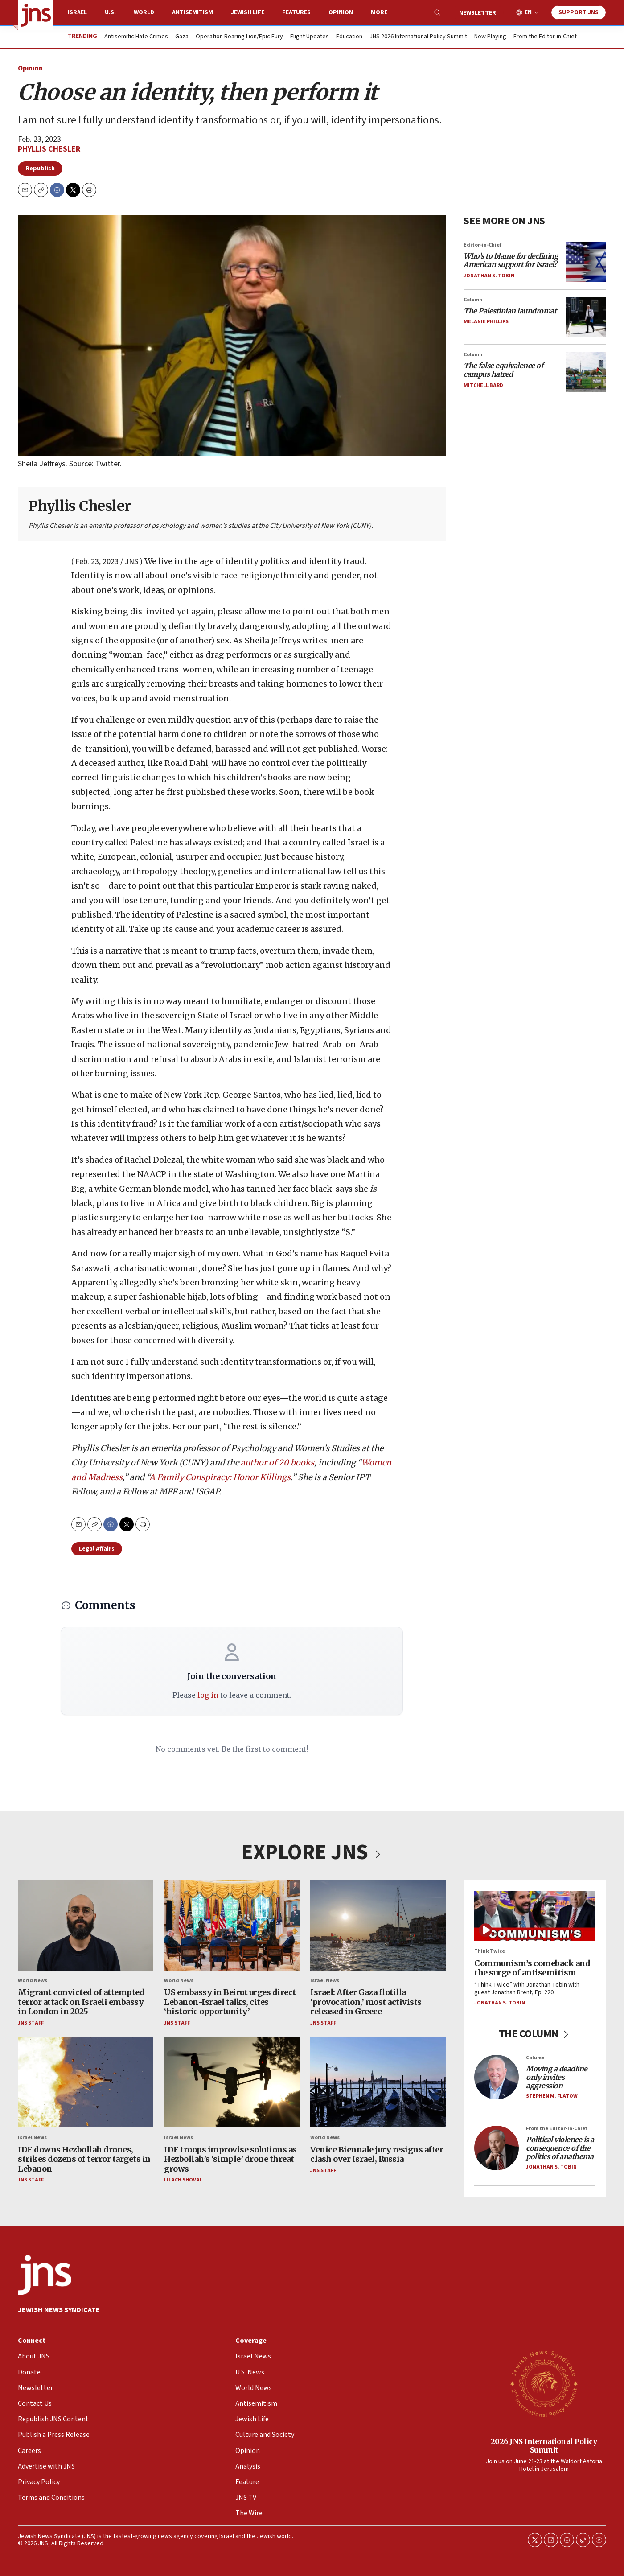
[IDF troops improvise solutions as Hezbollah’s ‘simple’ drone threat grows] (232, 2082)
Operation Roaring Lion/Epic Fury (239, 37)
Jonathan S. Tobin (489, 275)
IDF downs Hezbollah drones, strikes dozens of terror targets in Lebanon (84, 2159)
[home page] (36, 15)
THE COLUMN (535, 2033)
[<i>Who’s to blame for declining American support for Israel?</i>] (586, 262)
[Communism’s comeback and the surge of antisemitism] (534, 1916)
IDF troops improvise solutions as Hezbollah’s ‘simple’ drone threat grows (230, 2159)
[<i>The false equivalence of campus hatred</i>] (586, 371)
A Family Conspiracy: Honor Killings (220, 1477)
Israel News (324, 1980)
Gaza (182, 37)
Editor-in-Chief (482, 244)
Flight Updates (309, 37)
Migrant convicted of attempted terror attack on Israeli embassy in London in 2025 (81, 2001)
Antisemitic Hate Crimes (136, 37)
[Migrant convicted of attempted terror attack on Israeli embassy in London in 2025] (85, 1925)
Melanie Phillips (486, 321)
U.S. (110, 12)
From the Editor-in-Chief (545, 37)
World (144, 12)
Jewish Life (247, 12)
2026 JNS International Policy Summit (544, 2445)
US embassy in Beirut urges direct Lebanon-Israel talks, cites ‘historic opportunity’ (230, 2001)
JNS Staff (31, 2023)
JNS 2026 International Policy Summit (418, 37)
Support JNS (578, 12)
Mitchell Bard (483, 385)
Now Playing (490, 37)
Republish (40, 168)
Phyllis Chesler (49, 149)
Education (349, 37)
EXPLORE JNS (312, 1852)
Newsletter (477, 12)
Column (473, 299)
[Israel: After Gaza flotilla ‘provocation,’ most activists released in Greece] (378, 1925)
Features (296, 12)
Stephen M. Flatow (552, 2096)
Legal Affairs (97, 1548)
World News (32, 1980)
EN (528, 12)
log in (207, 1695)
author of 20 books (277, 1462)
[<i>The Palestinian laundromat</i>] (586, 316)
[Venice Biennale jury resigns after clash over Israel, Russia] (378, 2082)
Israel (77, 12)
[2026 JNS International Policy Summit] (543, 2383)
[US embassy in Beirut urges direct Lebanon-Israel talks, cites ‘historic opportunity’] (232, 1925)
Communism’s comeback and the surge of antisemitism (532, 1968)
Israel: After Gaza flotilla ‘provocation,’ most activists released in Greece (366, 2001)
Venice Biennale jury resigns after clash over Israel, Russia (376, 2154)
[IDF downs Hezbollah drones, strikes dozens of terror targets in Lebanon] (85, 2082)
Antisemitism (192, 12)
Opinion (340, 12)
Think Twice (489, 1951)
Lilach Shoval (183, 2180)
